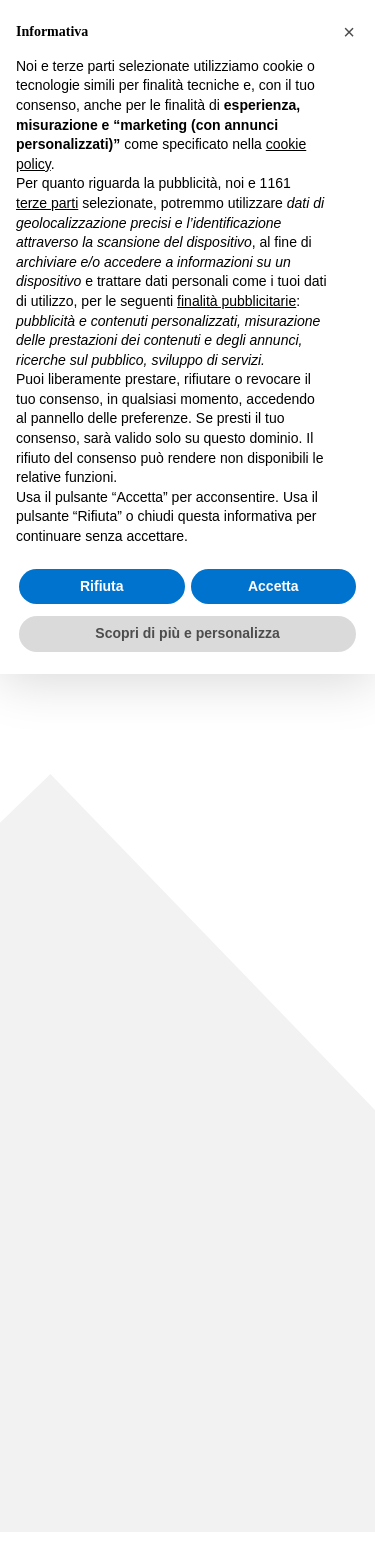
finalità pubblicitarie (236, 301)
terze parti (47, 203)
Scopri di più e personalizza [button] (187, 633)
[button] (349, 32)
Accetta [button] (273, 586)
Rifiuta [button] (102, 586)
